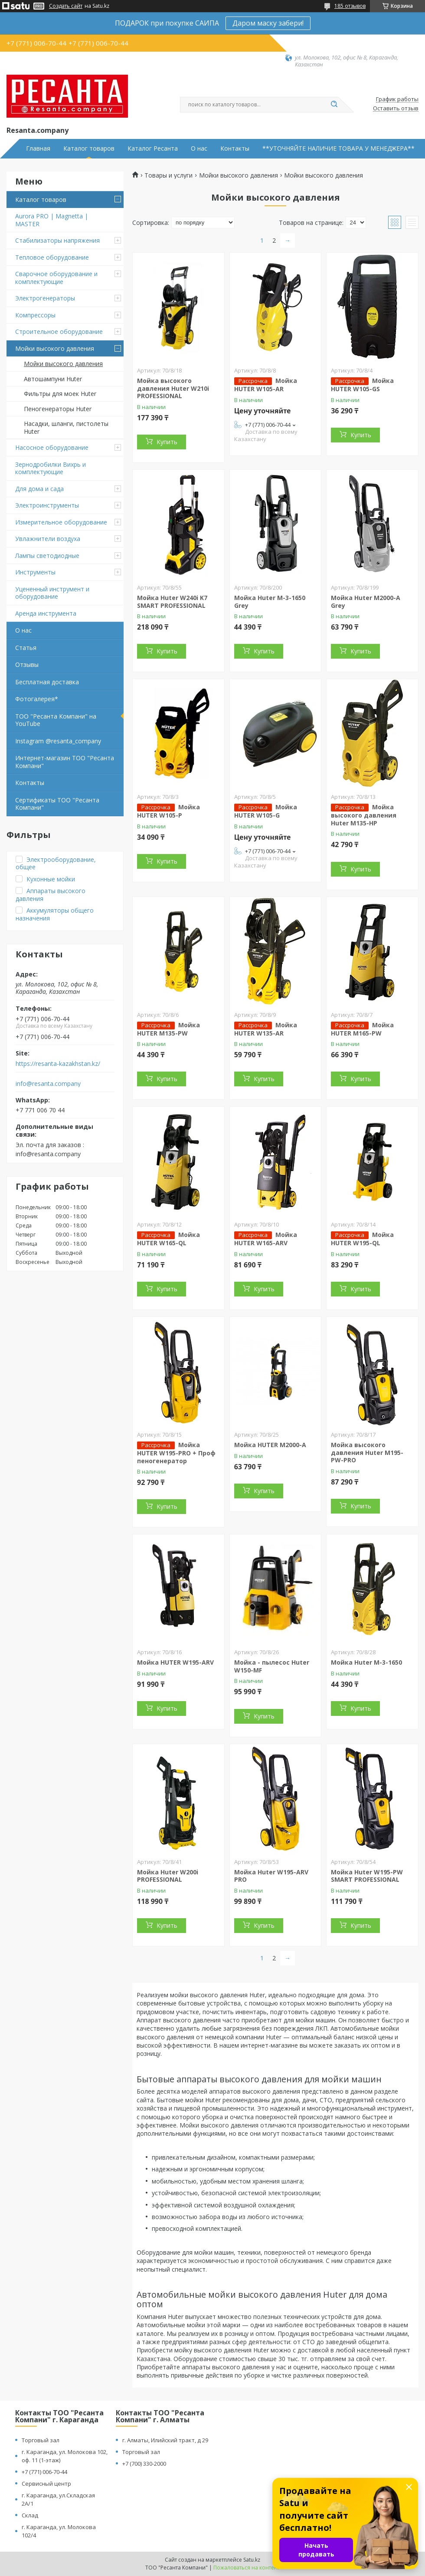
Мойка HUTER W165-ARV (265, 1238)
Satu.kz (251, 2559)
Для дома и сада (39, 489)
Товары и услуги (168, 175)
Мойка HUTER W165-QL (168, 1238)
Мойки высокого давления (54, 348)
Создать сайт (65, 6)
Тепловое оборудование (52, 257)
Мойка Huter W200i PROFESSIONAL (167, 1876)
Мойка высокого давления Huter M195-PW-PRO (367, 1452)
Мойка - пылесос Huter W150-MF (271, 1666)
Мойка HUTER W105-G (265, 811)
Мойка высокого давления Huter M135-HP (363, 815)
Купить (167, 442)
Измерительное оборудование (61, 522)
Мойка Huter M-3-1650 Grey (269, 602)
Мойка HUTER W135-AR (265, 1029)
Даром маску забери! (268, 23)
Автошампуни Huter (53, 379)
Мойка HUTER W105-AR (265, 384)
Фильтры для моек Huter (60, 393)
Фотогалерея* (36, 699)
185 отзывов (350, 6)
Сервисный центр (46, 2483)
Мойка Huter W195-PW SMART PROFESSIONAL (367, 1876)
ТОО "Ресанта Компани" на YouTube (55, 720)
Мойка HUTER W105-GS (362, 384)
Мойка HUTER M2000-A (270, 1445)
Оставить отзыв (395, 109)
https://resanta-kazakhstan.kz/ (58, 1064)
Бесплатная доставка (47, 682)
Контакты (234, 148)
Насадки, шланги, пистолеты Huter (66, 427)
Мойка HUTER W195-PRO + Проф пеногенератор (176, 1453)
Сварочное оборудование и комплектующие (56, 278)
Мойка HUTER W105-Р (168, 811)
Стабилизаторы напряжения (57, 240)
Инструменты (35, 572)
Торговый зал (40, 2440)
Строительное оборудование (59, 331)
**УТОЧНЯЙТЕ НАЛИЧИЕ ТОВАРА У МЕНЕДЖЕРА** (338, 148)
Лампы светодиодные (47, 555)
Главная (38, 148)
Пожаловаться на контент (246, 2567)
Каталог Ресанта (153, 148)
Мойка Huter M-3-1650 (366, 1662)
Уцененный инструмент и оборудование (52, 593)
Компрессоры (35, 315)
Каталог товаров (88, 148)
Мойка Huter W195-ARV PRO (271, 1876)
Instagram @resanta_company (58, 741)
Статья (25, 647)
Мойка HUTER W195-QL (362, 1238)
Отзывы (27, 664)
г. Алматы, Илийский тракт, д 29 (165, 2440)
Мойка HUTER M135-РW (168, 1029)
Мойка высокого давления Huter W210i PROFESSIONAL (173, 388)
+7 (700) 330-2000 (144, 2463)
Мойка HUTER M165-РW (362, 1029)
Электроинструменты (47, 505)
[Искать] (334, 104)
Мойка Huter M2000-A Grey (365, 602)
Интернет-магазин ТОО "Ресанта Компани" (64, 762)
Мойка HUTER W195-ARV (175, 1662)
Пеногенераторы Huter (58, 409)
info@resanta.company (48, 1084)
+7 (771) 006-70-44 (44, 2472)
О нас (199, 148)
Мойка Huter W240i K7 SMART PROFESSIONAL (172, 602)
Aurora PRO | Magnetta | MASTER (51, 220)
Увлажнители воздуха (47, 538)
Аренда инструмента (45, 613)
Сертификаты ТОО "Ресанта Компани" (57, 804)
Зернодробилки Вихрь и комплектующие (50, 468)
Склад (30, 2515)
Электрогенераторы (45, 298)
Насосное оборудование (51, 447)
